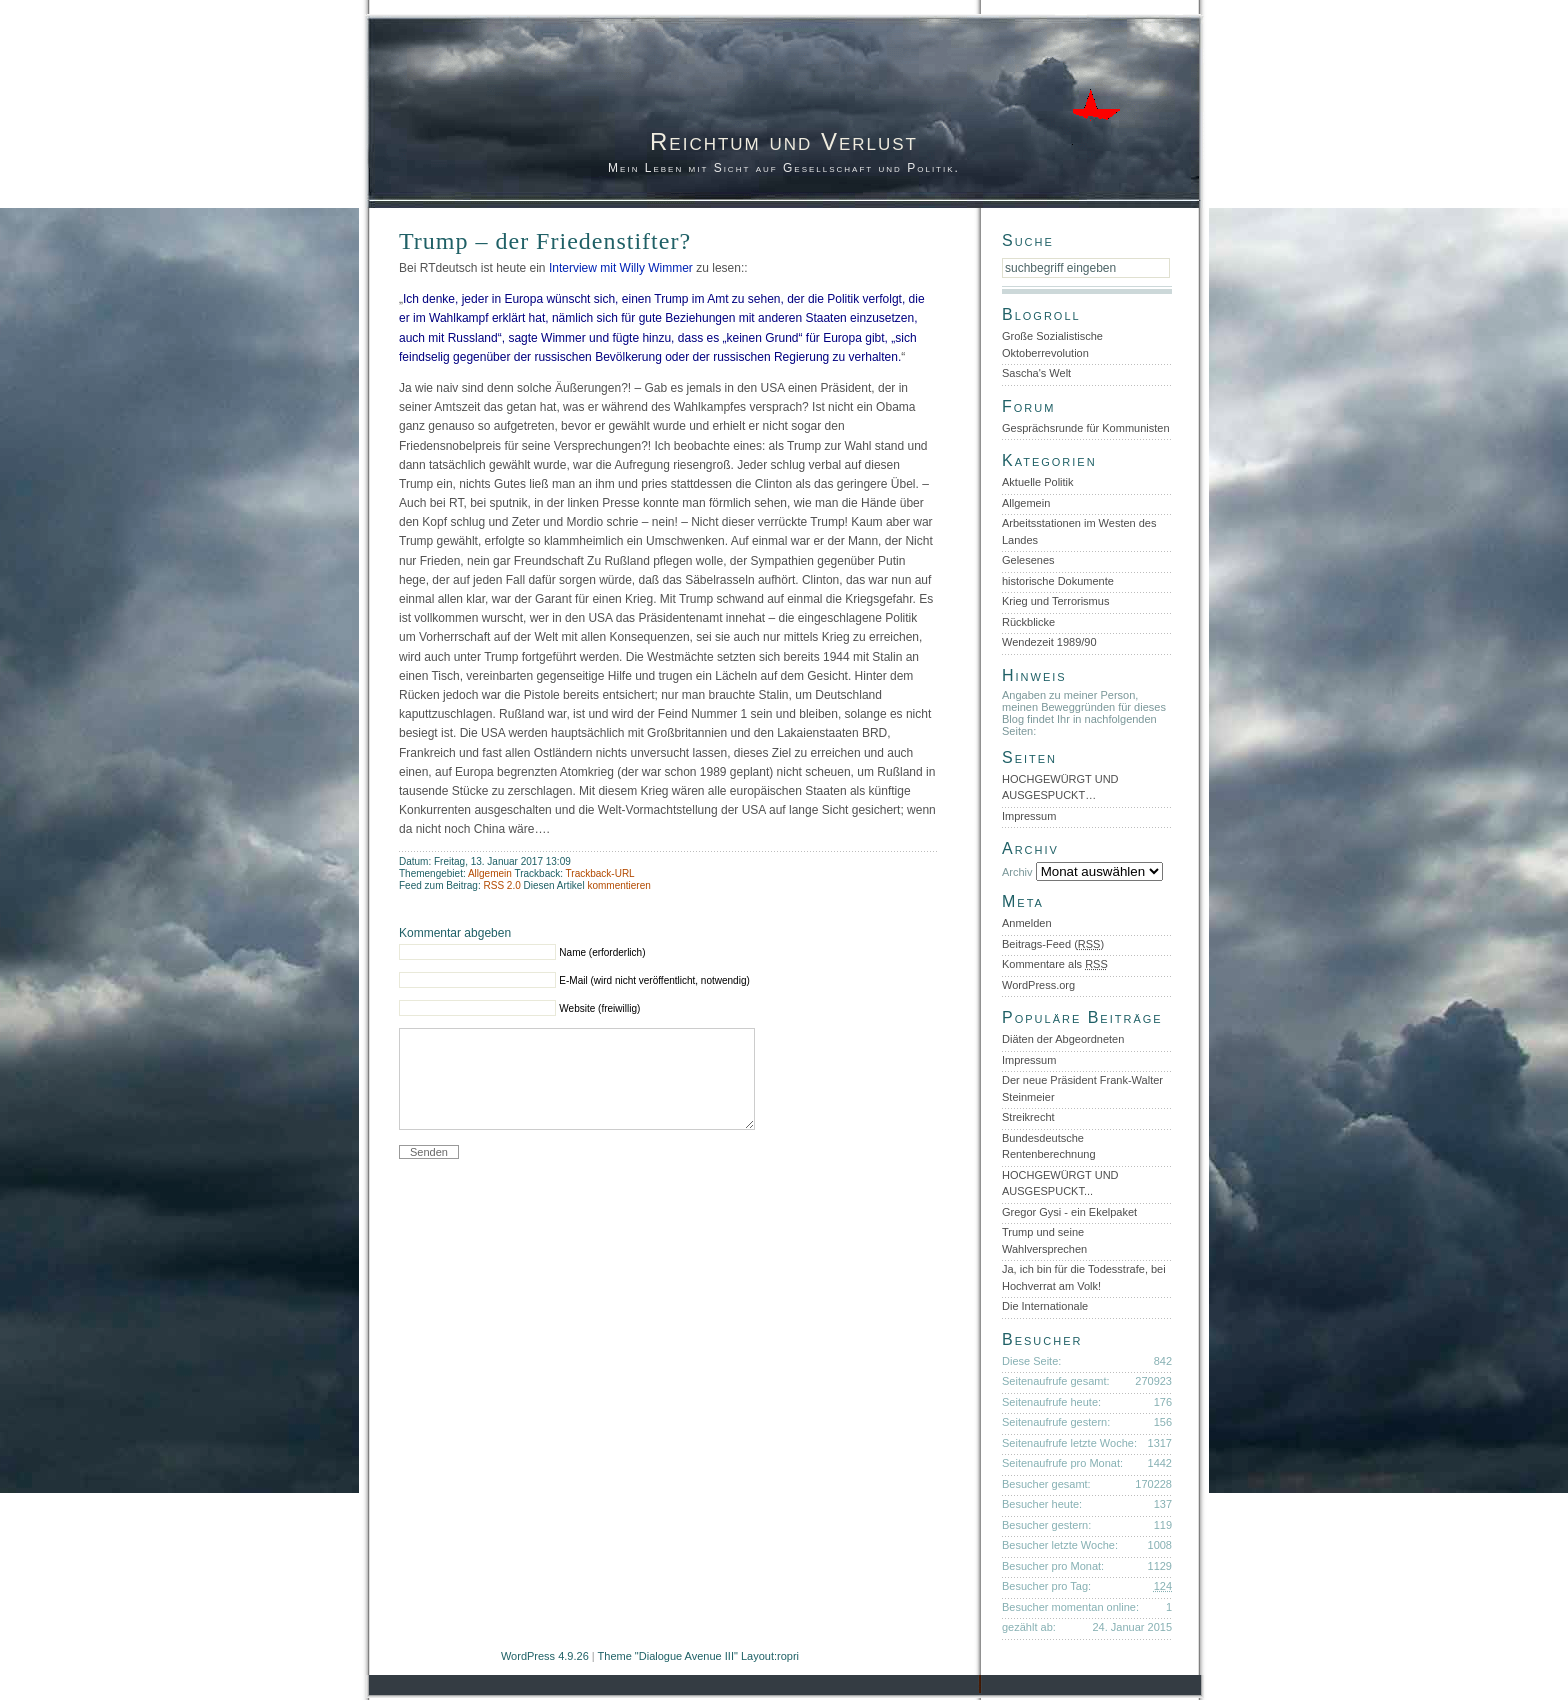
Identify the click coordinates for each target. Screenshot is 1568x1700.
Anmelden (1027, 923)
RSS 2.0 (503, 885)
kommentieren (618, 885)
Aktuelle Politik (1038, 482)
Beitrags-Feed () (1053, 944)
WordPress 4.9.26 (545, 1656)
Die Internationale (1045, 1306)
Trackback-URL (600, 873)
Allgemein (490, 873)
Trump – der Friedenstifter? (545, 241)
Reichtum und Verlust (784, 141)
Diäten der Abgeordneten (1063, 1039)
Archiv (1017, 872)
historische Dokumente (1058, 581)
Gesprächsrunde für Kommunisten (1086, 428)
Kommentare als (1055, 964)
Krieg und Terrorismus (1055, 601)
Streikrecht (1028, 1117)
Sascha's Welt (1036, 373)
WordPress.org (1038, 985)
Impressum (1029, 816)
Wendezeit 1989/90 (1049, 642)
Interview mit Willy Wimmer (621, 268)
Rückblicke (1028, 622)
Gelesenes (1028, 560)
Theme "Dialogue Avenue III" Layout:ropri (698, 1656)
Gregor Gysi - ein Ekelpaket (1069, 1212)
